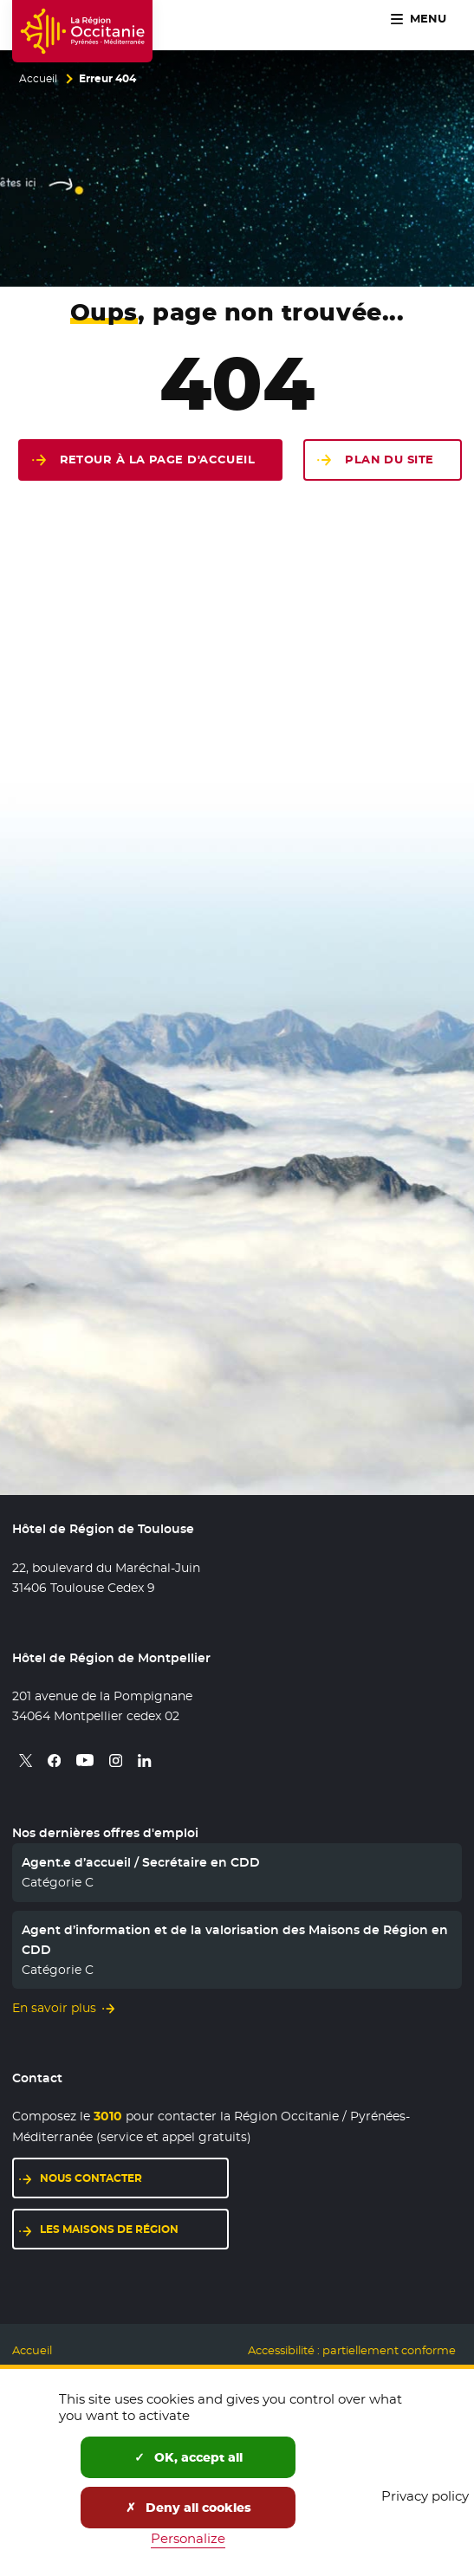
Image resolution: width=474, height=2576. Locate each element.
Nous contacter (134, 2177)
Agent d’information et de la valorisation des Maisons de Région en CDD (235, 1939)
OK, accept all (188, 2457)
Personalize (188, 2538)
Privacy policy (425, 2496)
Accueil (38, 79)
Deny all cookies (188, 2507)
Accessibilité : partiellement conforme (352, 2350)
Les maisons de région (134, 2228)
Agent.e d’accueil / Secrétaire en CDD (141, 1862)
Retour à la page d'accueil (158, 459)
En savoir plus (54, 2008)
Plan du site (389, 459)
